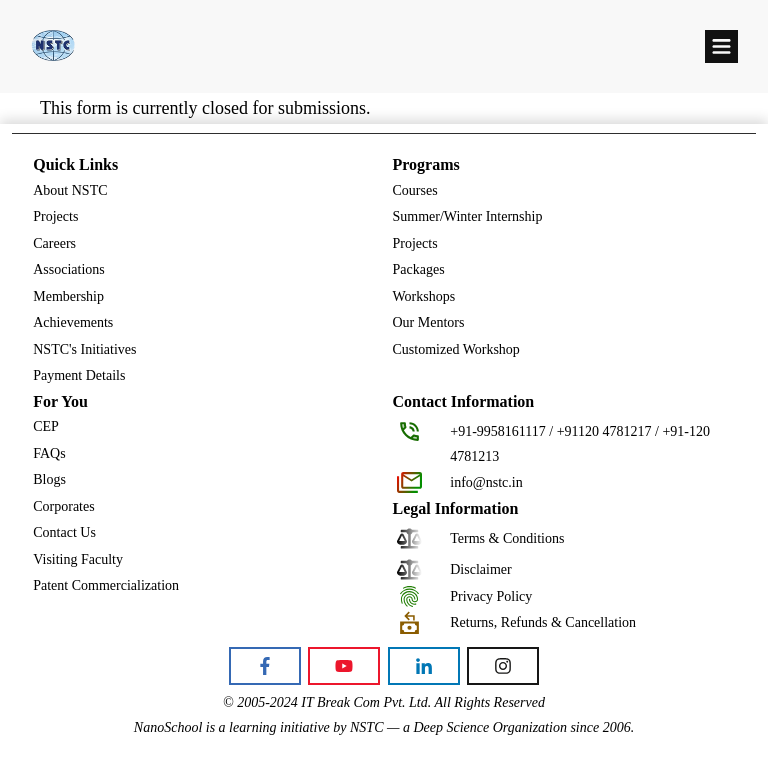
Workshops (424, 296)
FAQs (49, 453)
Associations (69, 269)
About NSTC (70, 190)
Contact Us (64, 532)
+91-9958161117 (498, 431)
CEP (46, 426)
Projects (55, 216)
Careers (54, 243)
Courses (415, 190)
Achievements (73, 322)
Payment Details (79, 375)
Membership (68, 296)
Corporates (63, 506)
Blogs (49, 479)
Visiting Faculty (78, 559)
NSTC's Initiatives (84, 349)
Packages (419, 269)
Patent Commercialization (106, 585)
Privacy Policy (491, 596)
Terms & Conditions (507, 538)
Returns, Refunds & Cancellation (543, 622)
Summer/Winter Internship (468, 216)
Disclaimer (480, 569)
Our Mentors (429, 322)
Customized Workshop (456, 349)
